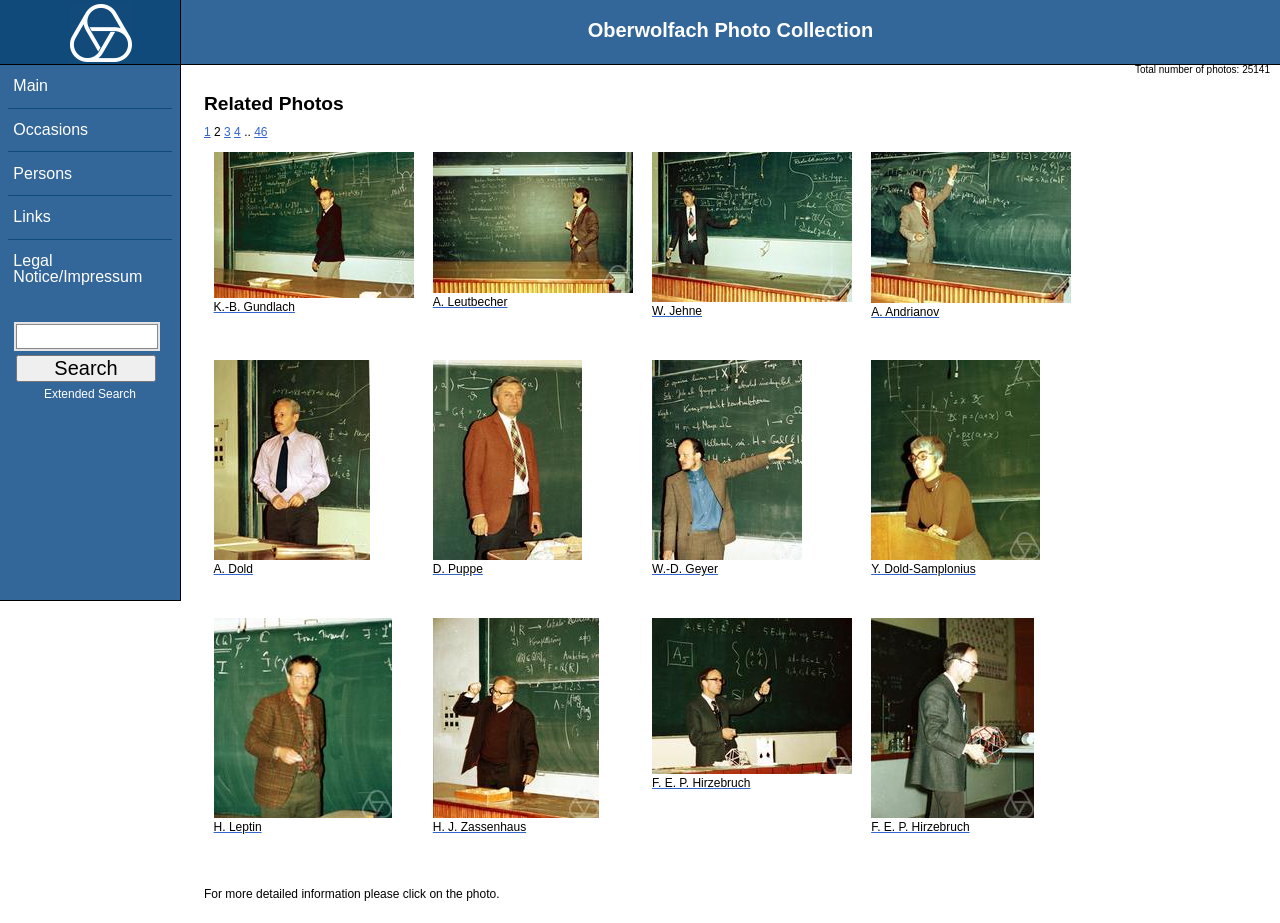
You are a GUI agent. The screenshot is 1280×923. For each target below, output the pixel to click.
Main (30, 85)
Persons (42, 173)
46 (260, 132)
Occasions (50, 129)
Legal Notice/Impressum (77, 268)
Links (31, 216)
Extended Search (90, 398)
